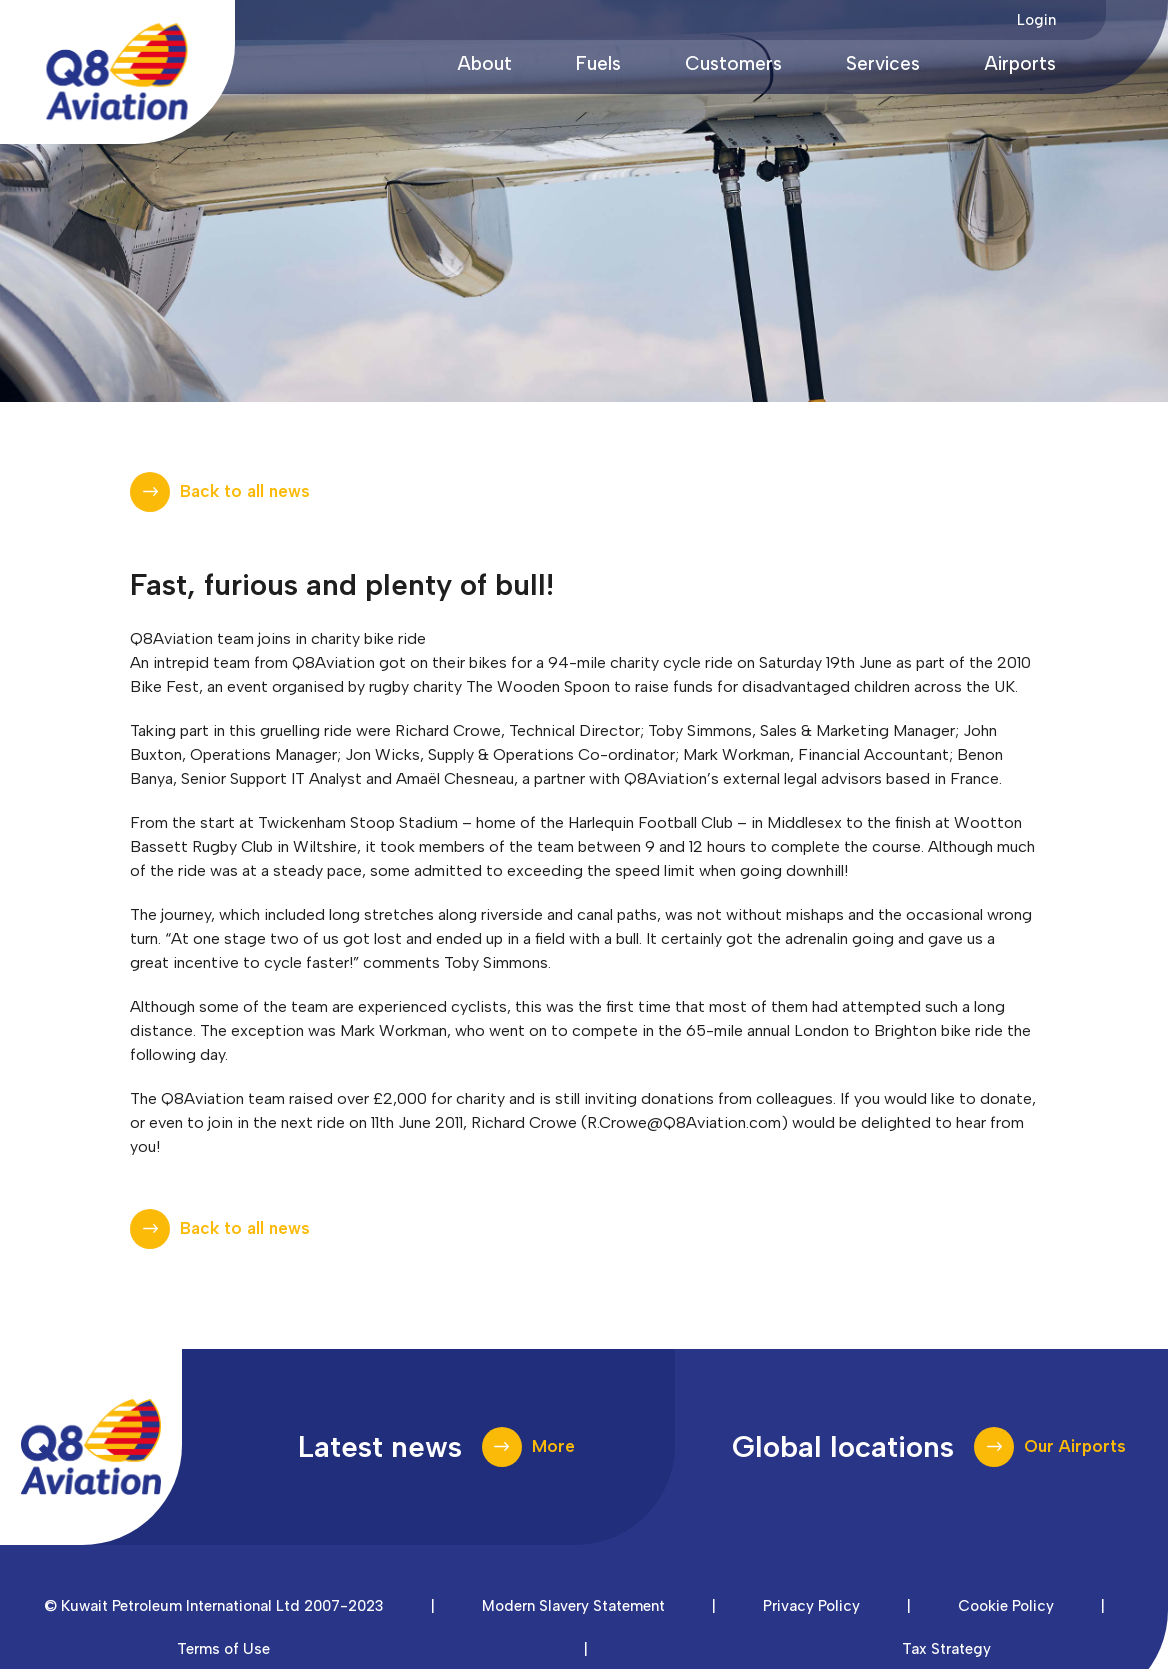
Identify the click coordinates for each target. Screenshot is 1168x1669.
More (553, 1446)
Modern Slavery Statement (573, 1606)
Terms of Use (223, 1649)
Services (883, 63)
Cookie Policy (1006, 1606)
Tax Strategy (946, 1649)
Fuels (598, 63)
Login (1036, 20)
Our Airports (1075, 1446)
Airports (1020, 63)
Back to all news (245, 491)
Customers (733, 63)
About (484, 63)
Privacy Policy (811, 1606)
